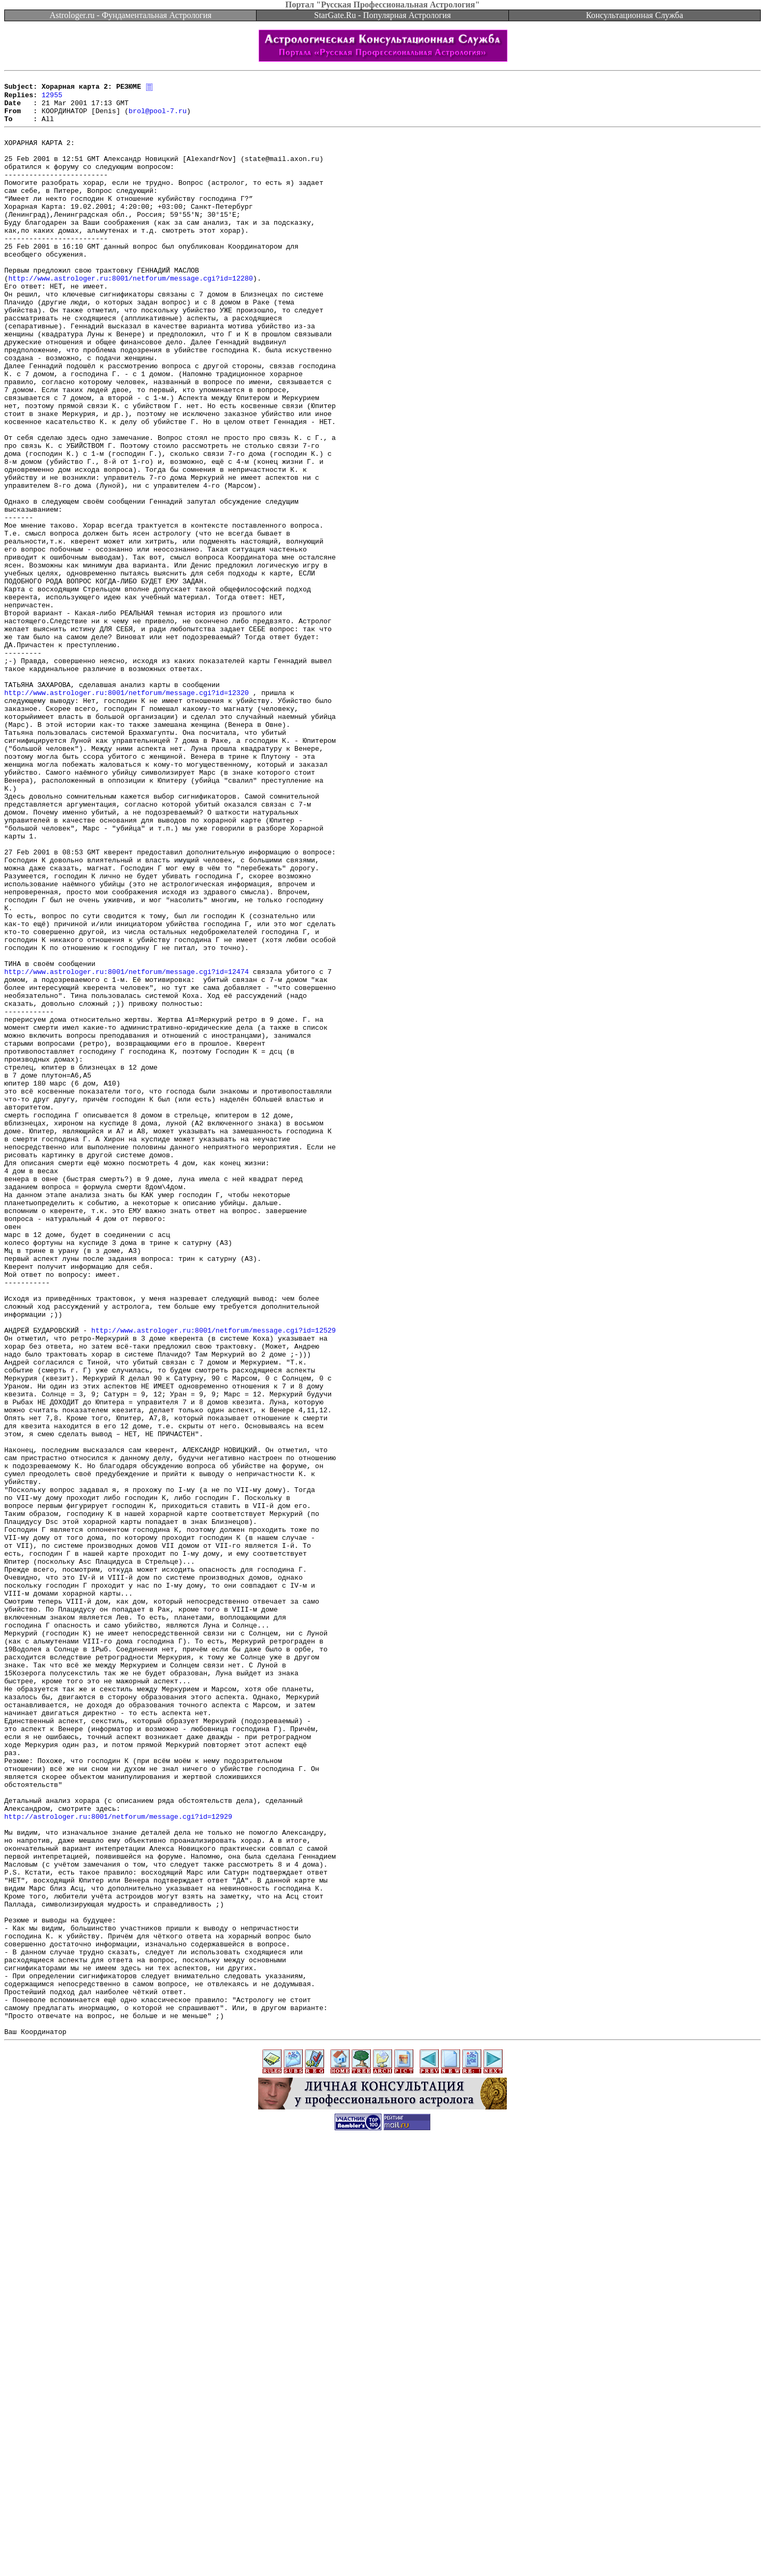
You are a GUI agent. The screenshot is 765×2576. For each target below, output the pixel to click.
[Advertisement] (382, 2552)
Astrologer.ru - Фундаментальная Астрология (130, 15)
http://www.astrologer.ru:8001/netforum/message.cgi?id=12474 (126, 1149)
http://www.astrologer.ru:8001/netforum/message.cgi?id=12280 (130, 317)
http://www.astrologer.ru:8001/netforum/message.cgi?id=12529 (213, 1579)
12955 (51, 99)
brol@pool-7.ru (157, 118)
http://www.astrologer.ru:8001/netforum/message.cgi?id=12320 (126, 814)
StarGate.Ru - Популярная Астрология (382, 15)
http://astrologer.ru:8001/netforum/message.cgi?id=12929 (118, 2163)
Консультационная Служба (634, 15)
